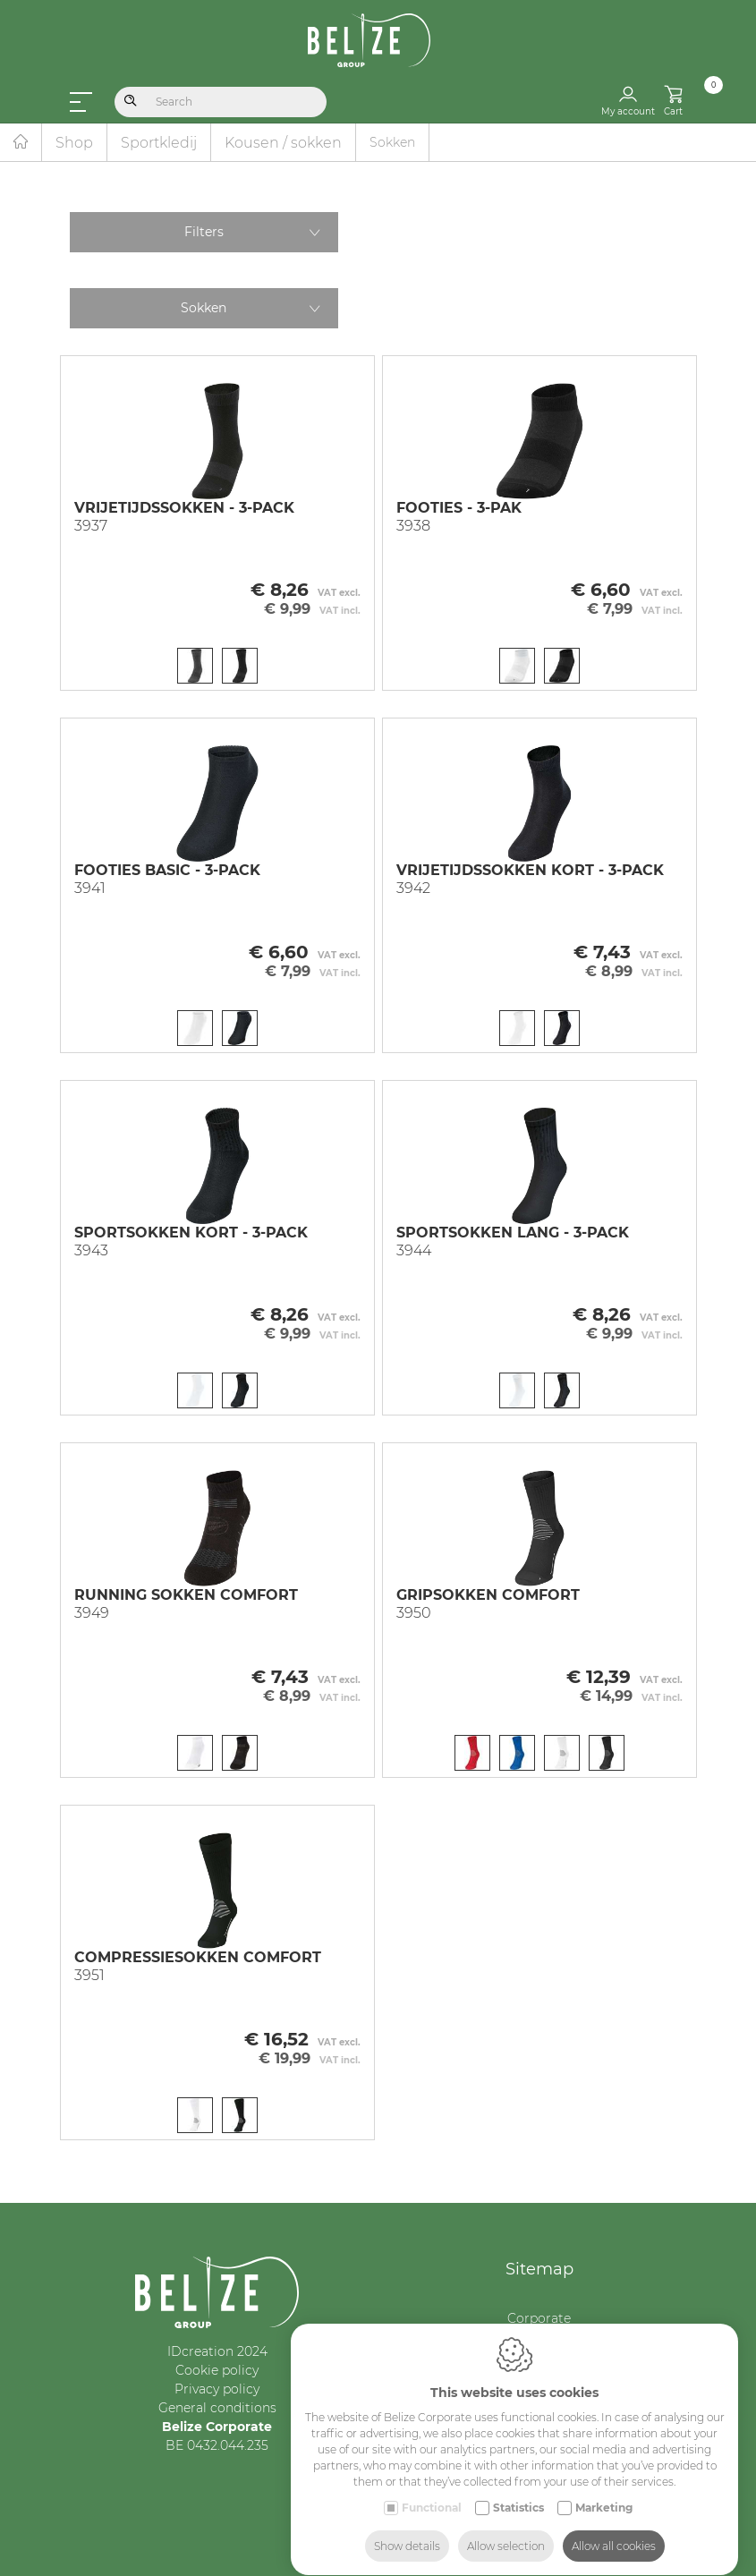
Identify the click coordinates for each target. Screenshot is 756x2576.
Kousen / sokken (283, 142)
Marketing (604, 2490)
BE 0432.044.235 (217, 2445)
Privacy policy (216, 2389)
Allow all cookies (614, 2529)
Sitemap (539, 2269)
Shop (74, 142)
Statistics (518, 2490)
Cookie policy (217, 2370)
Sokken (203, 308)
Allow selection (506, 2529)
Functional (432, 2490)
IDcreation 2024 (217, 2351)
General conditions (217, 2408)
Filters (204, 232)
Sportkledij (159, 142)
